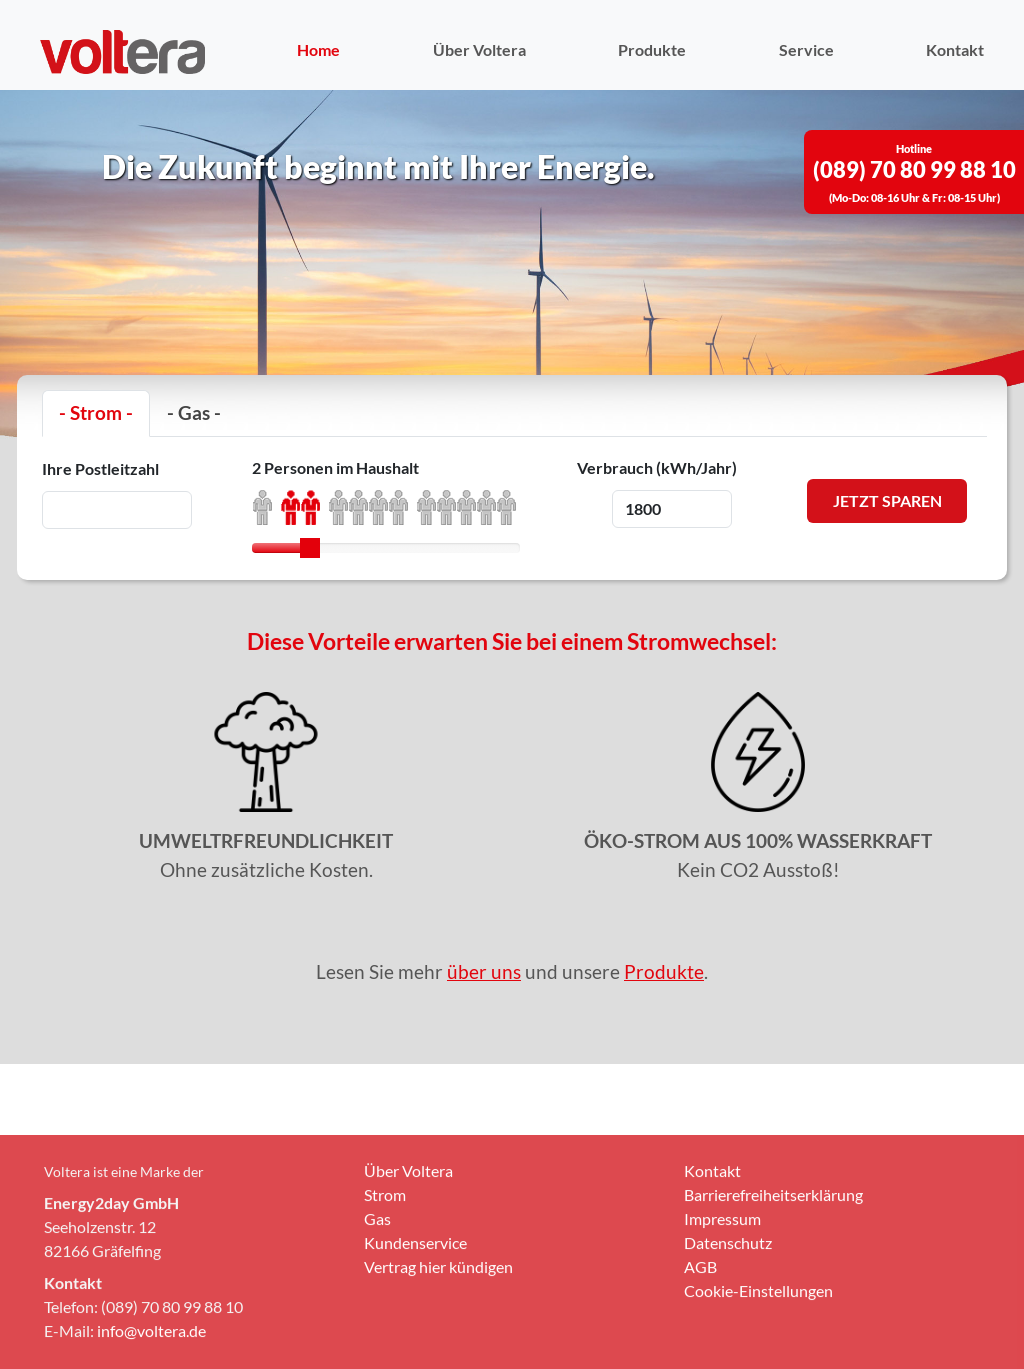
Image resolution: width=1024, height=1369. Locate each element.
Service (806, 49)
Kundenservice (415, 1330)
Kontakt (955, 49)
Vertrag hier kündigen (438, 1354)
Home (318, 49)
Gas (377, 1306)
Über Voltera (479, 49)
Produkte (652, 49)
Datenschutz (728, 1330)
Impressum (722, 1306)
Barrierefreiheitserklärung (773, 1282)
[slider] (310, 548)
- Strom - (96, 412)
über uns (484, 971)
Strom (385, 1282)
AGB (700, 1354)
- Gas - (194, 412)
